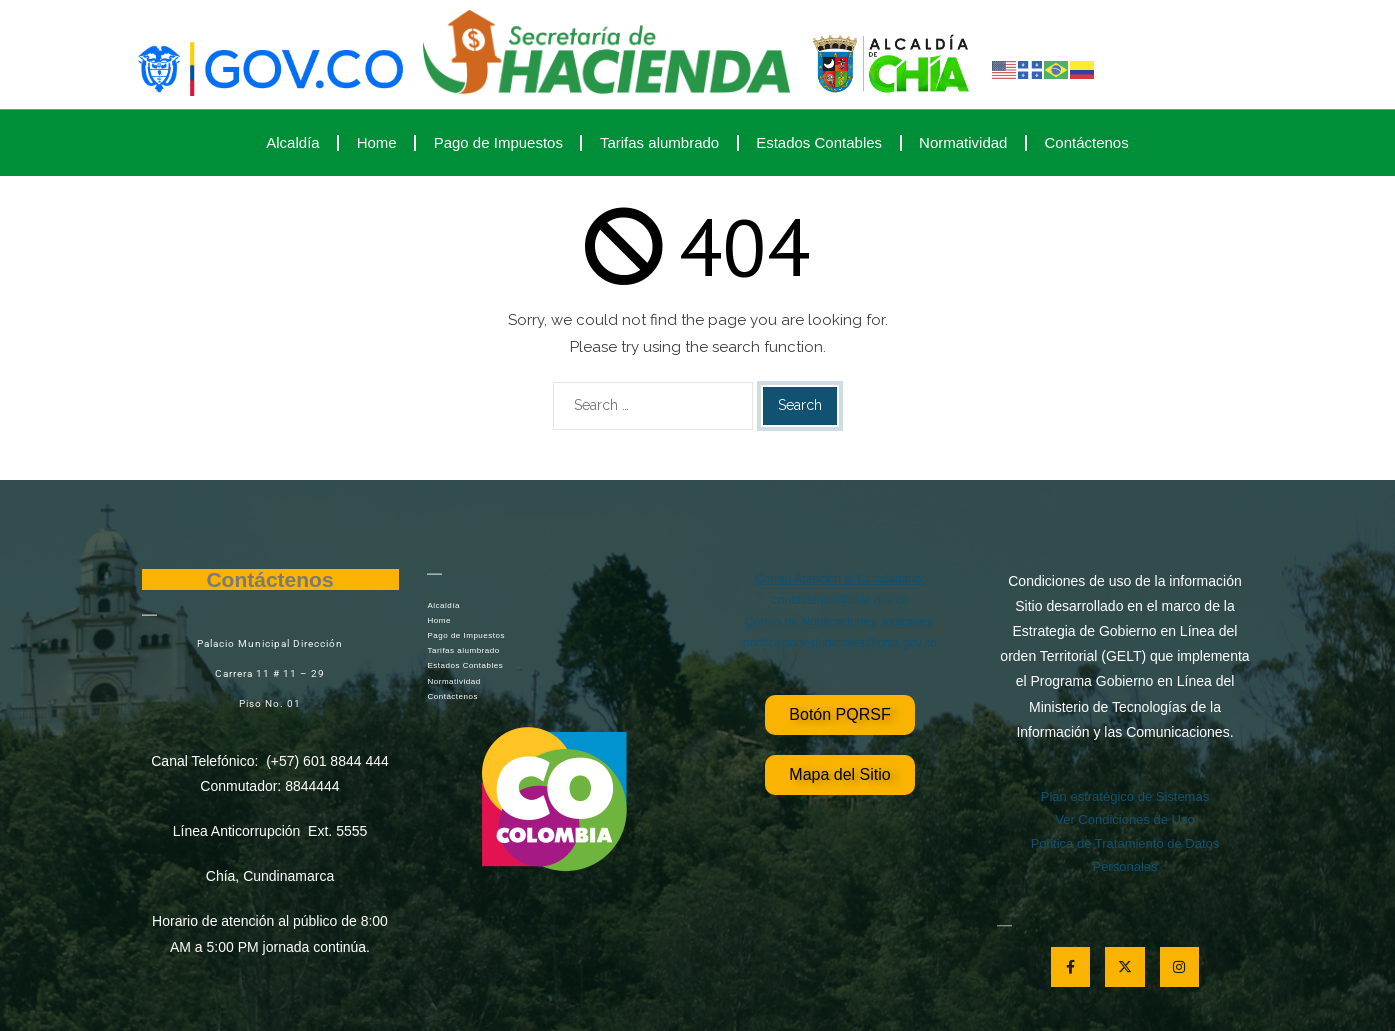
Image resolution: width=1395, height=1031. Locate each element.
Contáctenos (1086, 142)
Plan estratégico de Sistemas (1125, 796)
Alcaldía (292, 142)
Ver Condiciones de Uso (1124, 819)
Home (377, 142)
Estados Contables (819, 142)
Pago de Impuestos (498, 142)
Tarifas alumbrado (659, 142)
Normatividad (963, 142)
